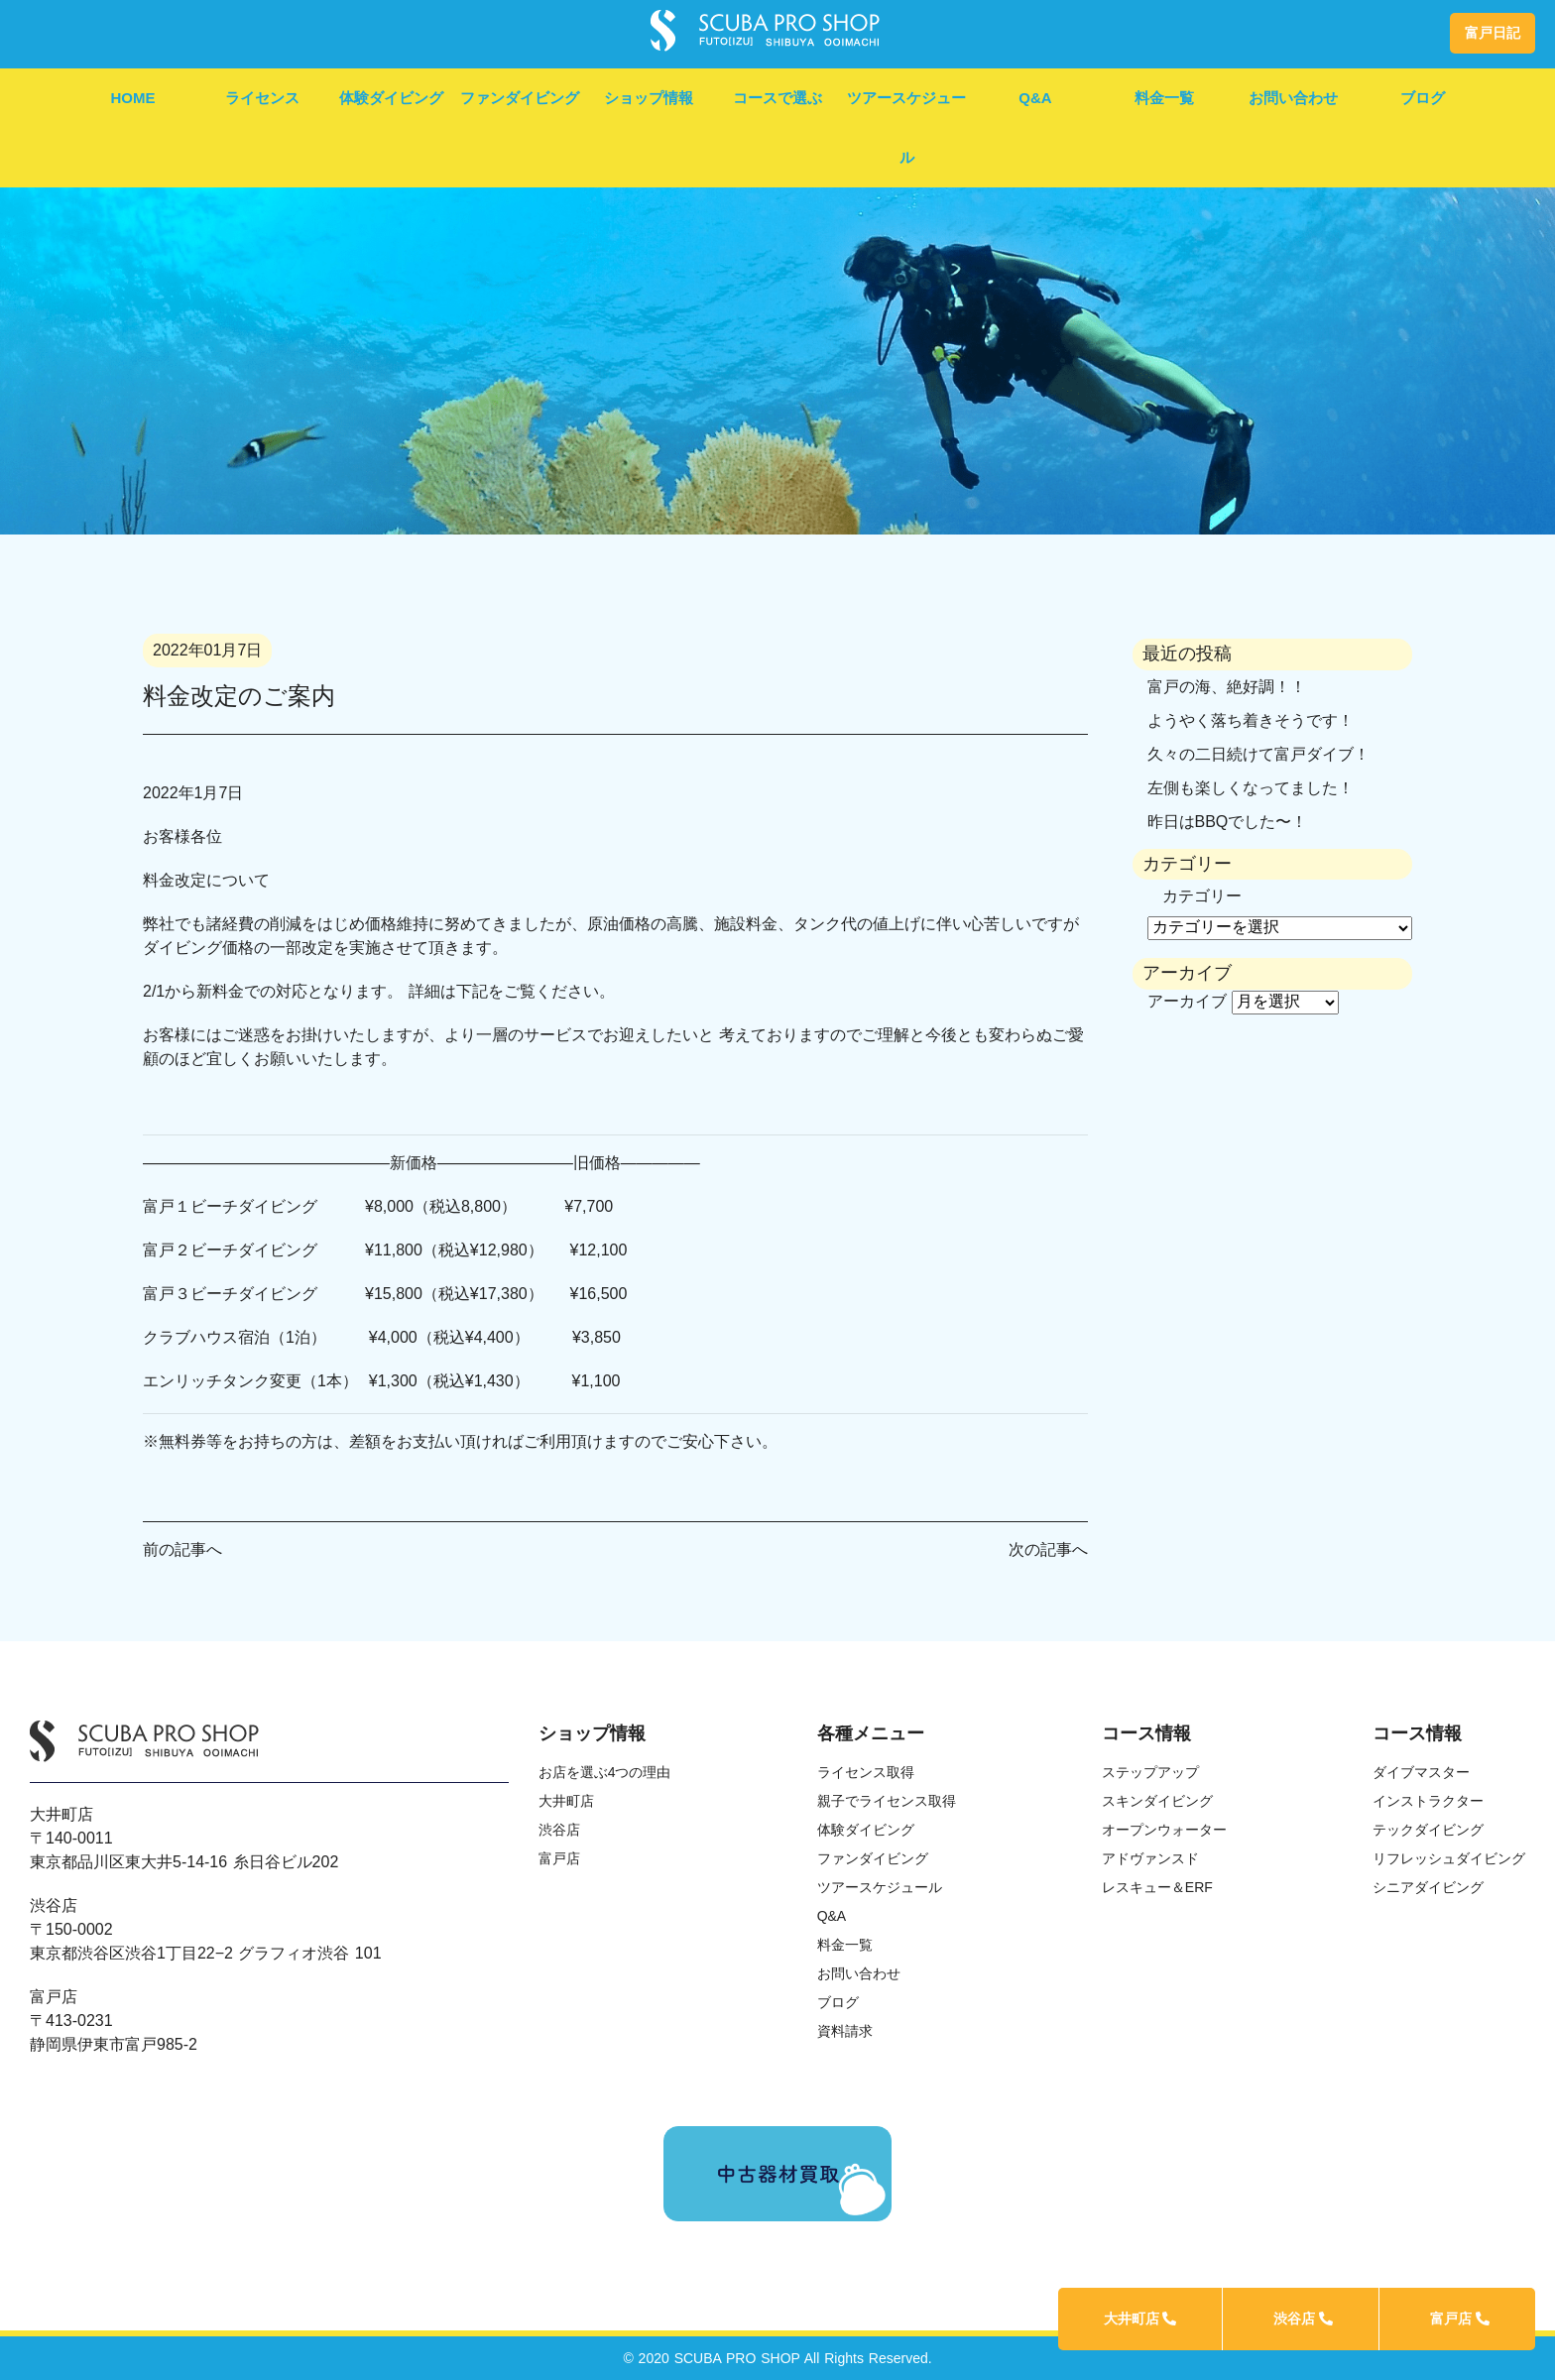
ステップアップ (1150, 1772)
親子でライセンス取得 (886, 1801)
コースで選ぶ (777, 97)
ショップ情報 (648, 97)
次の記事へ (1048, 1549)
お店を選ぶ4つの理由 (604, 1772)
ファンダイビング (519, 97)
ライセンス (262, 97)
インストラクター (1428, 1801)
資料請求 (845, 2031)
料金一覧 (1164, 97)
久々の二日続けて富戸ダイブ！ (1258, 754)
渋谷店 (1303, 2318)
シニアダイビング (1428, 1887)
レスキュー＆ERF (1157, 1887)
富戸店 (1460, 2318)
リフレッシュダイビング (1449, 1858)
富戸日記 (1492, 33)
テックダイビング (1428, 1830)
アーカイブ (1187, 1001)
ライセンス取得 (865, 1772)
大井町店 (1140, 2318)
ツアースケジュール (906, 127)
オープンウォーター (1164, 1830)
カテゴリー (1202, 896)
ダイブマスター (1421, 1772)
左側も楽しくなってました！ (1250, 787)
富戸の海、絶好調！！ (1226, 686)
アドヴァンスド (1150, 1858)
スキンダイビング (1157, 1801)
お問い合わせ (1293, 97)
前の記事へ (182, 1549)
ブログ (1422, 97)
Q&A (1034, 97)
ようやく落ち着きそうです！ (1250, 720)
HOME (133, 97)
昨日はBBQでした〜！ (1227, 821)
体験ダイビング (391, 97)
